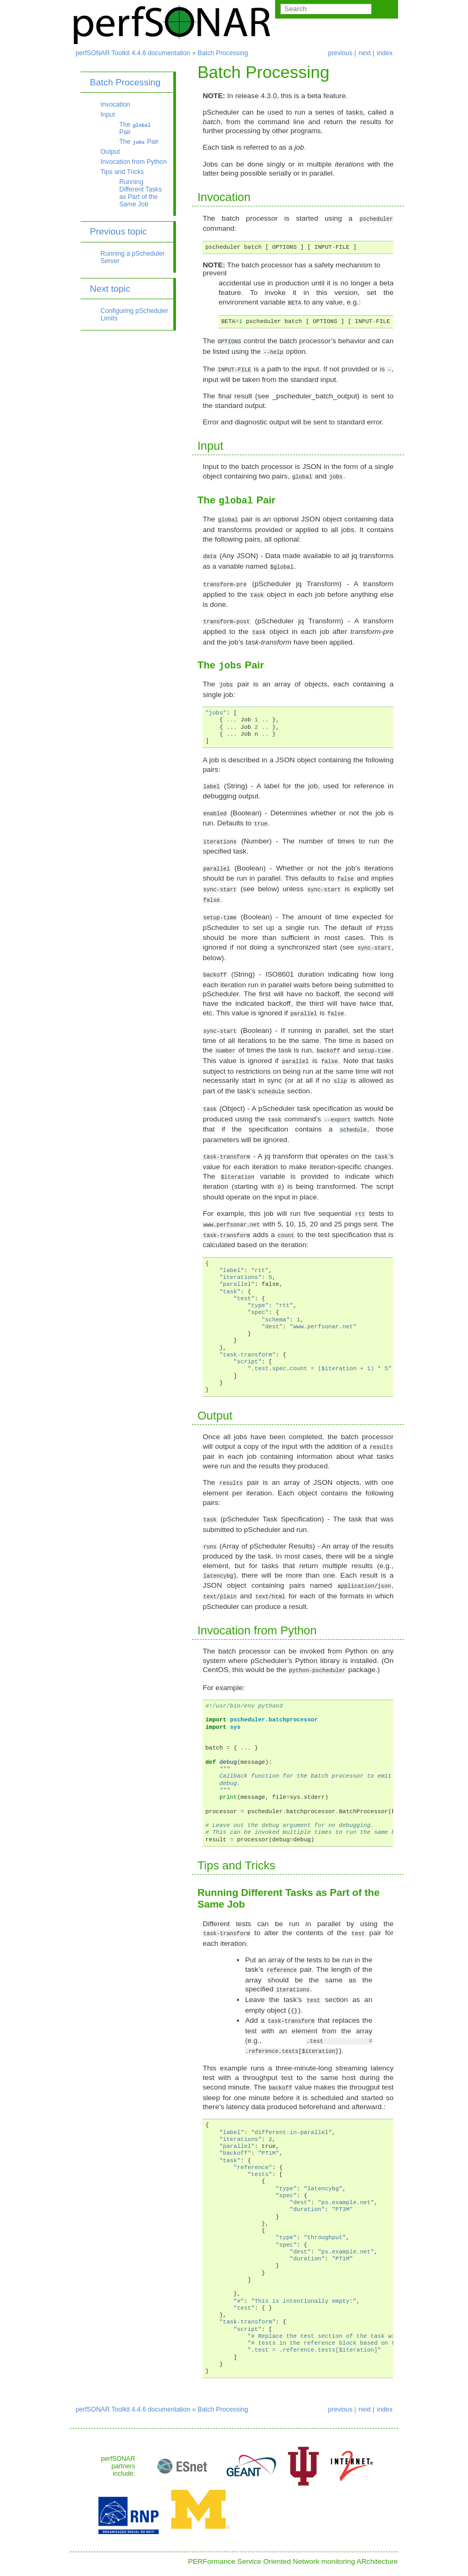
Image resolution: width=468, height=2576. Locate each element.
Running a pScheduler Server (133, 257)
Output (110, 151)
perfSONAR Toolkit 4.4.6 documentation (132, 53)
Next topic (110, 288)
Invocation (115, 104)
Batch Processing (223, 53)
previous (340, 53)
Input (108, 114)
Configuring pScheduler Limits (135, 314)
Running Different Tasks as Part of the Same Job (140, 193)
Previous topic (118, 231)
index (384, 53)
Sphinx (291, 2568)
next (365, 53)
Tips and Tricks (122, 172)
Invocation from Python (134, 162)
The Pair (135, 128)
